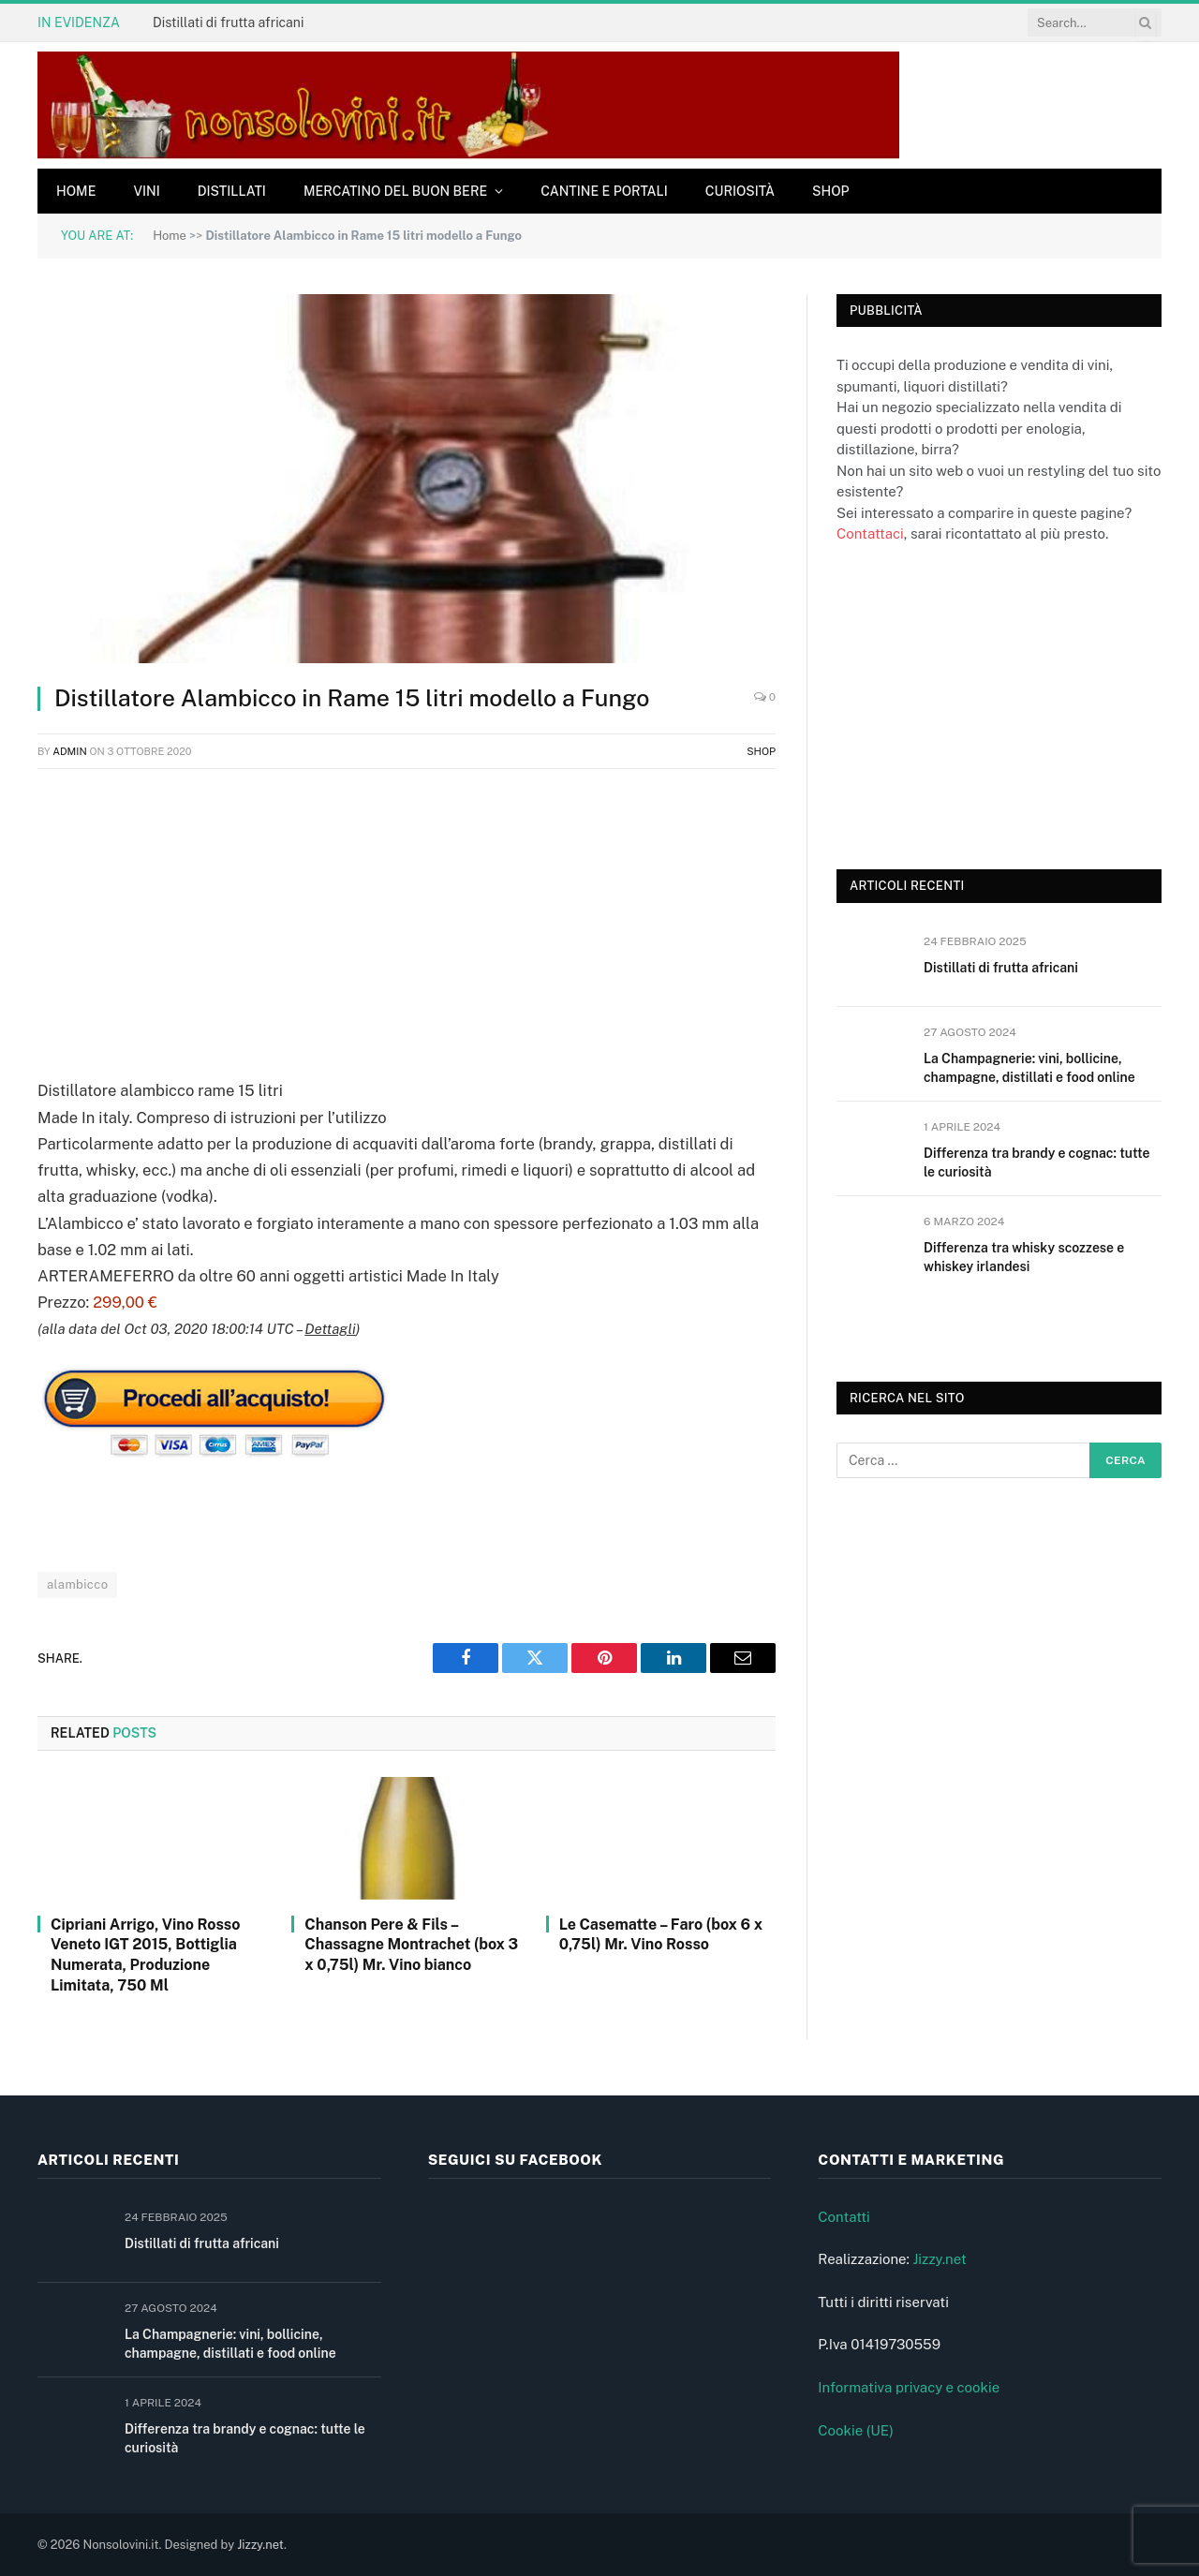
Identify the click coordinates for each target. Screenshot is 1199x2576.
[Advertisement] (406, 920)
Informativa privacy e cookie (908, 2387)
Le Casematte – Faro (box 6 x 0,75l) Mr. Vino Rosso (660, 1935)
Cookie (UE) (856, 2430)
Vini (146, 191)
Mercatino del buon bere (395, 191)
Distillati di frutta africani (228, 22)
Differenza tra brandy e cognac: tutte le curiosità (1036, 1162)
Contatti (844, 2217)
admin (69, 751)
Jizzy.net (939, 2259)
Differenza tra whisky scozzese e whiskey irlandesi (1024, 1257)
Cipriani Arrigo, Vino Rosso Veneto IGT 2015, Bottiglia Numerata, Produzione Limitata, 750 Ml (145, 1955)
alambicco (77, 1584)
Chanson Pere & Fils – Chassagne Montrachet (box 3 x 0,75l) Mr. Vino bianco (411, 1945)
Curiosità (740, 191)
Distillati (232, 191)
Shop (831, 191)
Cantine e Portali (604, 191)
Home (76, 191)
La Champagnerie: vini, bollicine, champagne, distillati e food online (1029, 1068)
